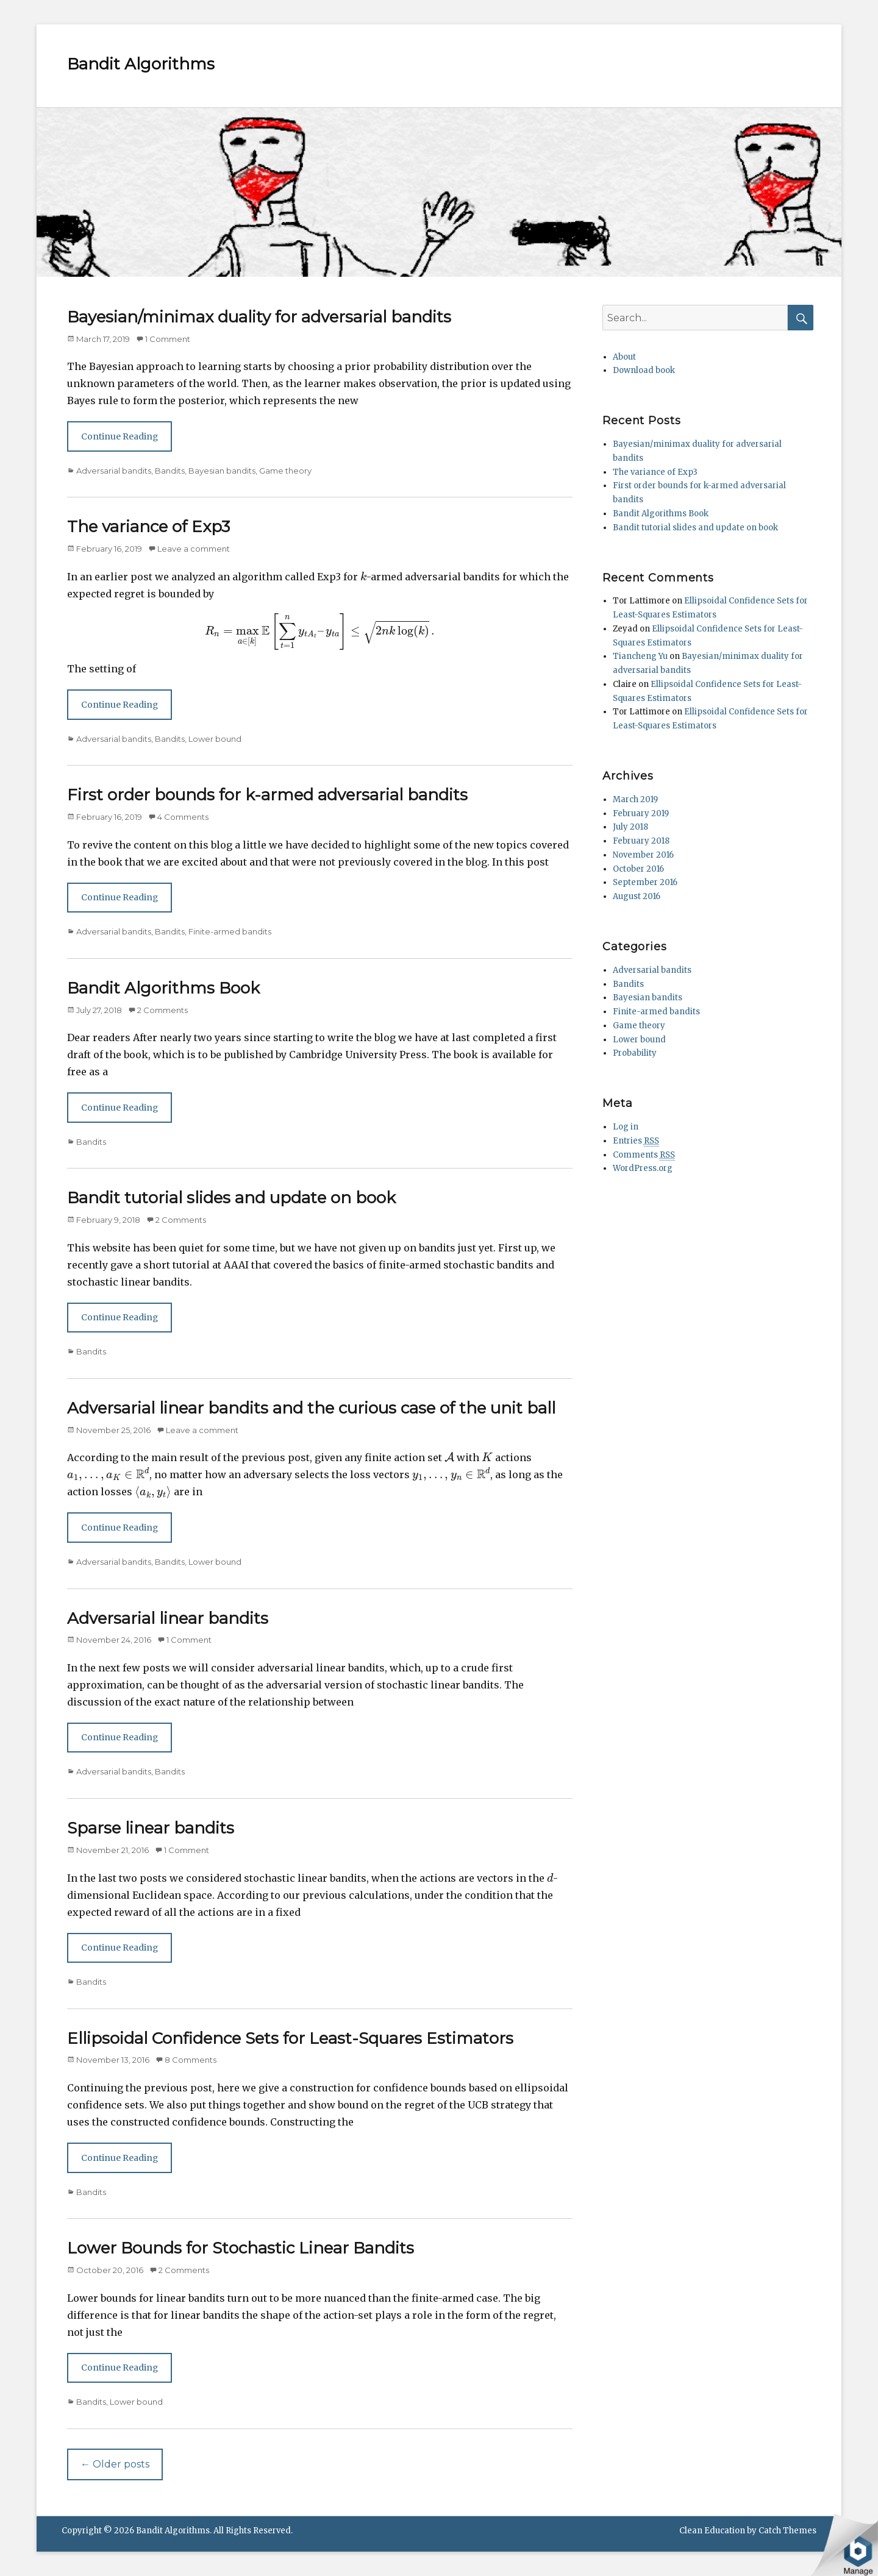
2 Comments (162, 1010)
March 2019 (635, 799)
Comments (644, 1155)
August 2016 (636, 896)
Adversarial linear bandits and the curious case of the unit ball (311, 1408)
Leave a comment (193, 548)
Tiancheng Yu (640, 656)
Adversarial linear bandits (167, 1618)
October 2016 (638, 869)
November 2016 (643, 855)
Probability (635, 1053)
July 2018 (630, 827)
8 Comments (190, 2060)
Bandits (170, 470)
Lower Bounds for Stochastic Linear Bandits (240, 2248)
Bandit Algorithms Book (163, 988)
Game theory (285, 470)
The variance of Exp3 (148, 526)
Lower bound (214, 739)
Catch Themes (787, 2530)
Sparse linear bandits (150, 1828)
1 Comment (167, 339)
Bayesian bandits (221, 470)
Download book (644, 370)
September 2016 (645, 882)
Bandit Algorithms (141, 64)
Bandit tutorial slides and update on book (231, 1198)
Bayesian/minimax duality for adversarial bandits (259, 317)
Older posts (114, 2464)
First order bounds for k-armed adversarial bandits (267, 795)
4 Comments (183, 817)
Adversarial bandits (113, 470)
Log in (625, 1127)
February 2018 (641, 841)
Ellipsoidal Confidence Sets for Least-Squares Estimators (290, 2038)
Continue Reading (119, 436)
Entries (636, 1141)
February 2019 (641, 813)
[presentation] (363, 576)
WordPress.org (643, 1168)
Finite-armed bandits (229, 931)
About (624, 357)
